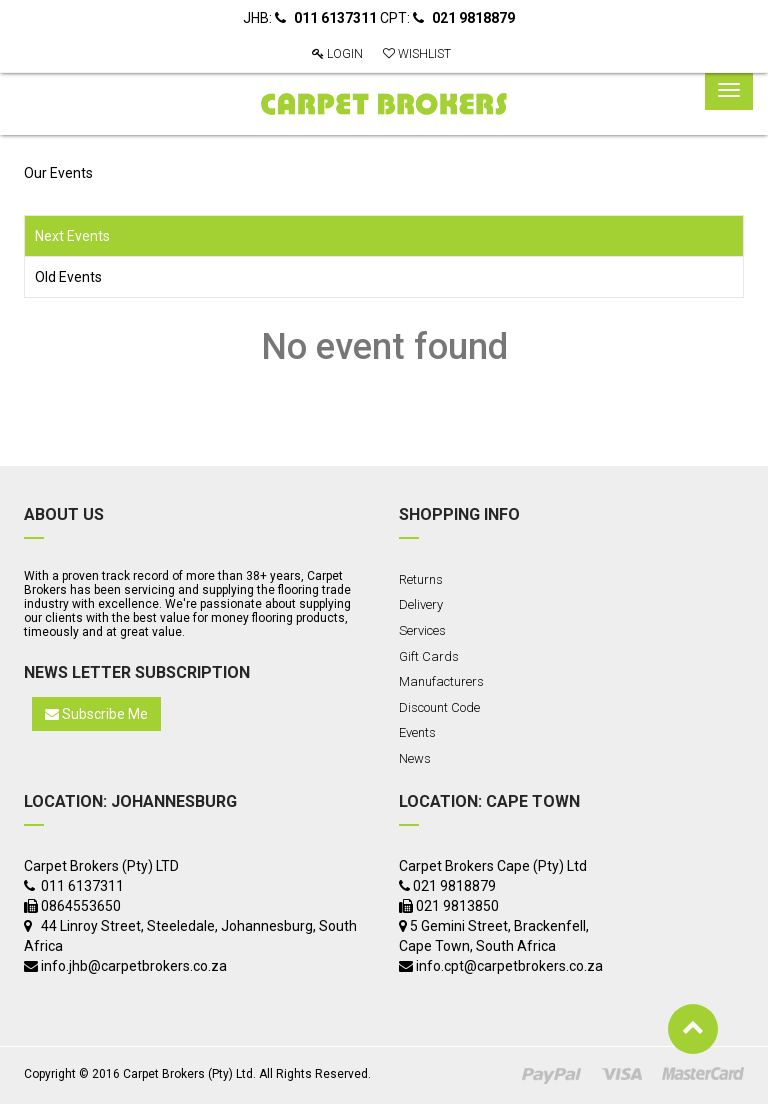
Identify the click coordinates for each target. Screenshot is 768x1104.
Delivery (421, 604)
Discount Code (439, 707)
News (415, 758)
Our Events (58, 173)
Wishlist (417, 54)
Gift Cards (429, 656)
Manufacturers (441, 681)
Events (417, 732)
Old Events (68, 277)
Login (337, 54)
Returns (421, 579)
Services (422, 630)
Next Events (72, 236)
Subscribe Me (96, 714)
